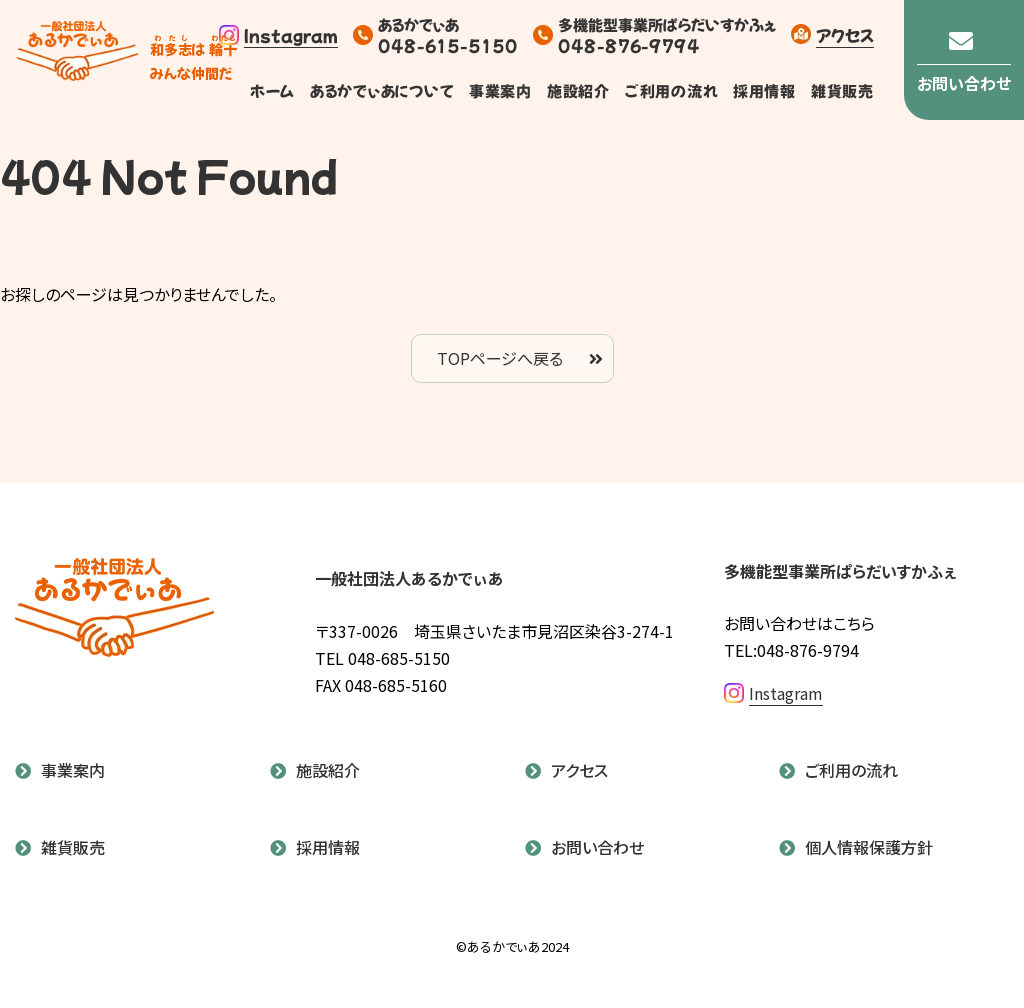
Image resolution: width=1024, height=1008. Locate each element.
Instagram (278, 35)
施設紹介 (577, 90)
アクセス (845, 34)
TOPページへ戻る (500, 358)
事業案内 (499, 90)
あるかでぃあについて (382, 90)
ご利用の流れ (671, 90)
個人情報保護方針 (869, 847)
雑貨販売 (842, 90)
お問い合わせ (597, 847)
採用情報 (764, 90)
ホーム (272, 90)
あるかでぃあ (77, 60)
